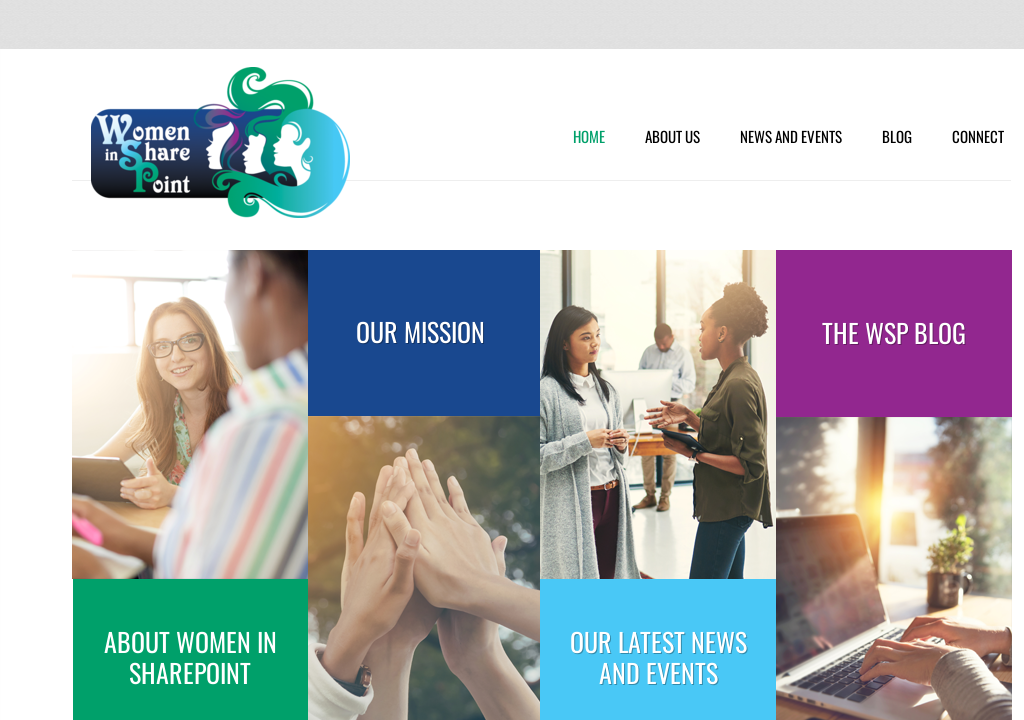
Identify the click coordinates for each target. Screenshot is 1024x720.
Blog (897, 137)
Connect (978, 137)
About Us (672, 137)
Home (589, 137)
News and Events (791, 137)
